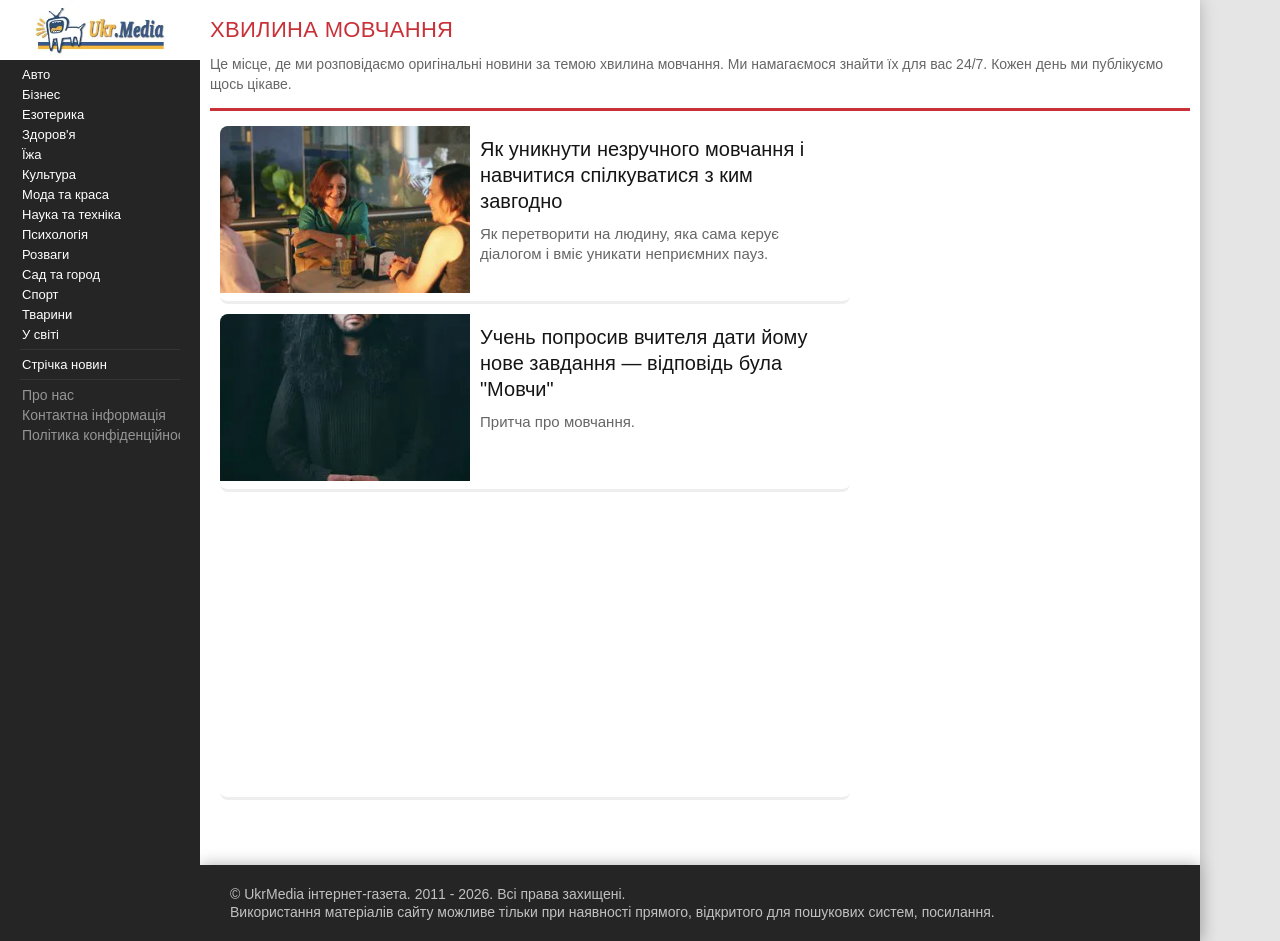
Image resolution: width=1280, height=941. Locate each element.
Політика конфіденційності (108, 435)
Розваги (45, 254)
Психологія (55, 234)
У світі (40, 334)
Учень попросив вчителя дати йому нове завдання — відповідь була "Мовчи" (644, 363)
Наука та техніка (71, 214)
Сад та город (61, 274)
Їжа (32, 154)
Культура (49, 174)
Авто (36, 74)
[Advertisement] (535, 642)
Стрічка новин (64, 364)
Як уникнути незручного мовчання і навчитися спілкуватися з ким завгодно (642, 175)
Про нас (48, 395)
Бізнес (41, 94)
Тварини (47, 314)
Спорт (40, 294)
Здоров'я (49, 134)
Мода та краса (65, 194)
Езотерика (53, 114)
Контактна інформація (94, 415)
